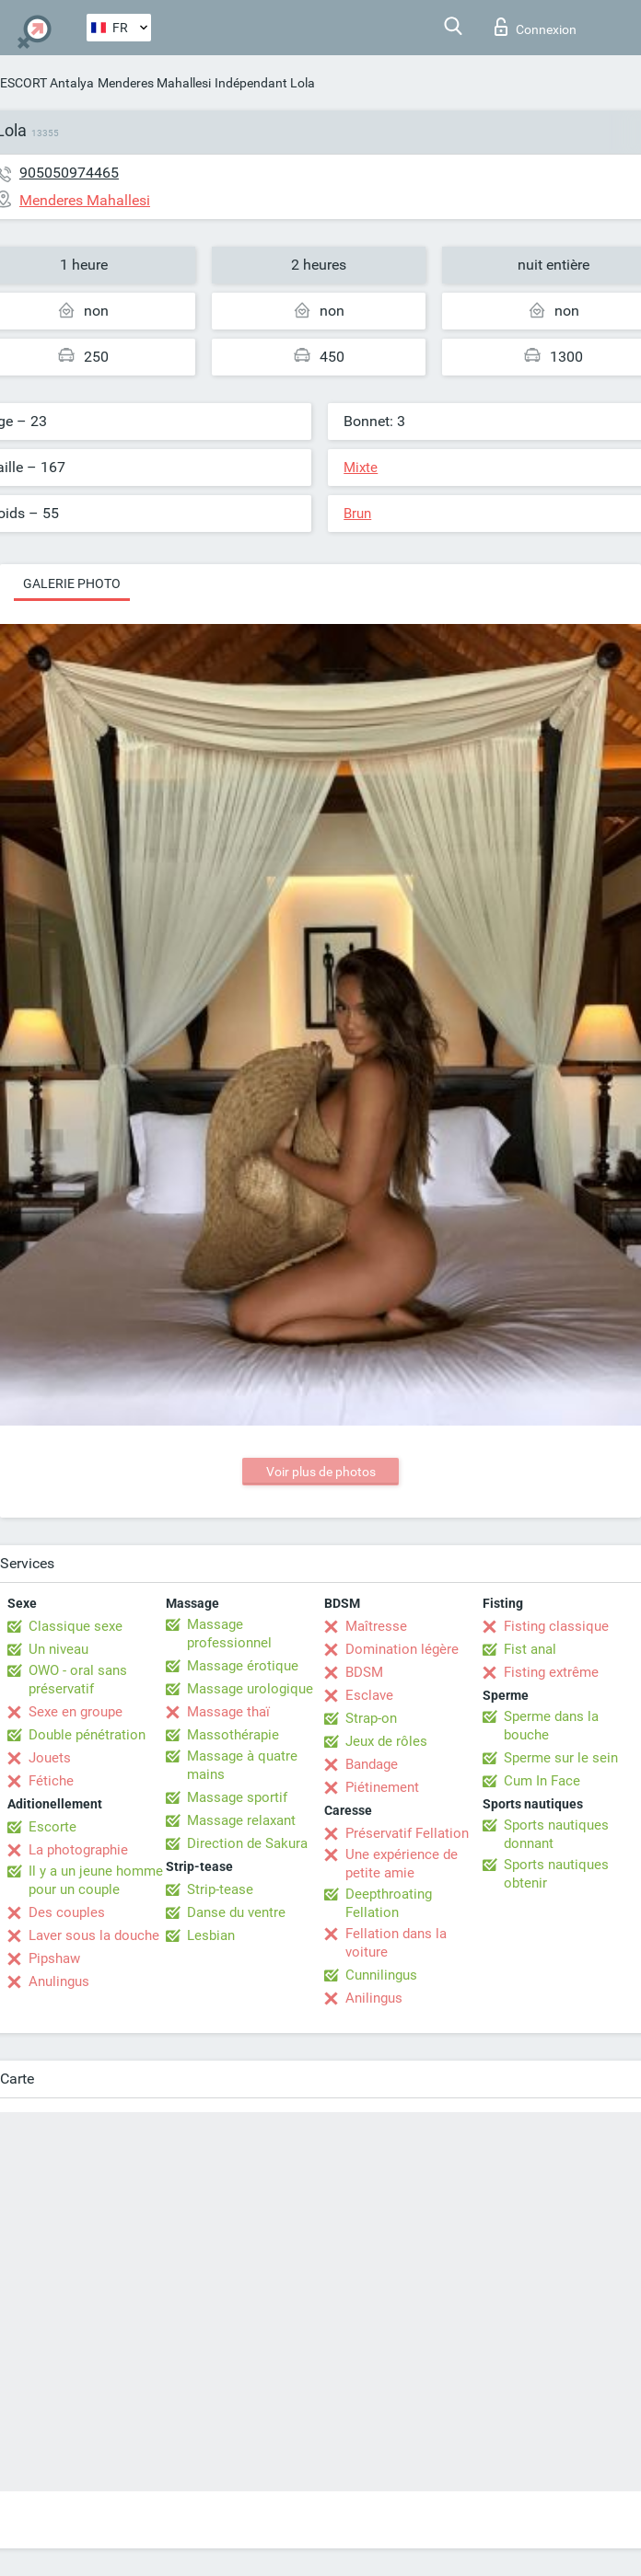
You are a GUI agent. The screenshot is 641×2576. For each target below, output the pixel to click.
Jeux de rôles (386, 1741)
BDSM (364, 1672)
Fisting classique (556, 1626)
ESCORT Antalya (47, 82)
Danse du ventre (236, 1912)
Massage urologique (250, 1689)
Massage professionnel (229, 1633)
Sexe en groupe (75, 1712)
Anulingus (59, 1981)
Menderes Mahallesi (154, 82)
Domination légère (402, 1649)
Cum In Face (542, 1781)
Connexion (536, 27)
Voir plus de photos (321, 1471)
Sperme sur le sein (561, 1758)
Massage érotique (242, 1666)
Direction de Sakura (247, 1843)
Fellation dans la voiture (396, 1942)
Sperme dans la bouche (551, 1725)
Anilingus (373, 1998)
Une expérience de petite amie (401, 1863)
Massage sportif (237, 1797)
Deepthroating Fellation (388, 1903)
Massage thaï (228, 1712)
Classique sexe (75, 1626)
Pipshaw (54, 1958)
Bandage (371, 1764)
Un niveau (58, 1649)
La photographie (78, 1850)
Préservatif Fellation (407, 1833)
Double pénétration (87, 1735)
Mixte (361, 467)
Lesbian (211, 1935)
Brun (357, 513)
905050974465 (69, 172)
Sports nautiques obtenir (556, 1873)
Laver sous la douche (94, 1935)
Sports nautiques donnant (556, 1834)
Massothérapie (233, 1735)
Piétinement (382, 1787)
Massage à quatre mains (242, 1765)
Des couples (67, 1912)
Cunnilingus (381, 1975)
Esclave (369, 1695)
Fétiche (51, 1781)
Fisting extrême (551, 1672)
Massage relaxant (241, 1820)
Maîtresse (376, 1626)
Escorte (52, 1827)
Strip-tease (220, 1889)
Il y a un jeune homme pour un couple (96, 1880)
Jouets (50, 1758)
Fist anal (530, 1649)
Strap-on (371, 1718)
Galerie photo (72, 583)
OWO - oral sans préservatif (78, 1679)
